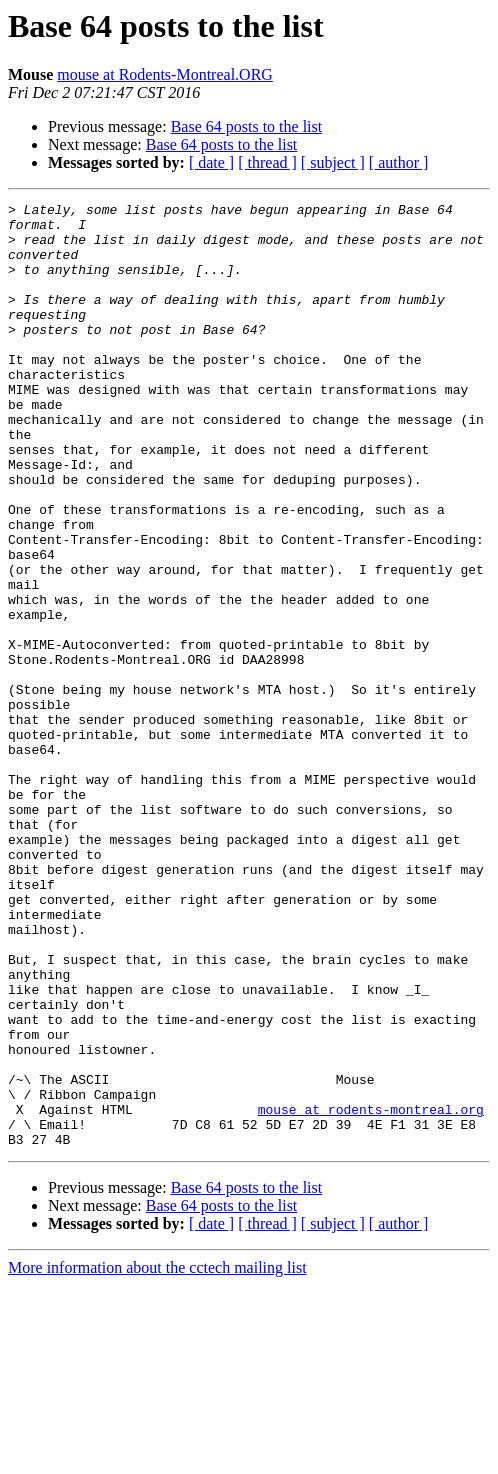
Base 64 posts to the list (247, 126)
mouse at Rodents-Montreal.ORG (165, 74)
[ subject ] (333, 162)
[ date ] (211, 162)
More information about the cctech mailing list (157, 1456)
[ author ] (399, 162)
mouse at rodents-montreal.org (371, 1292)
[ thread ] (267, 162)
